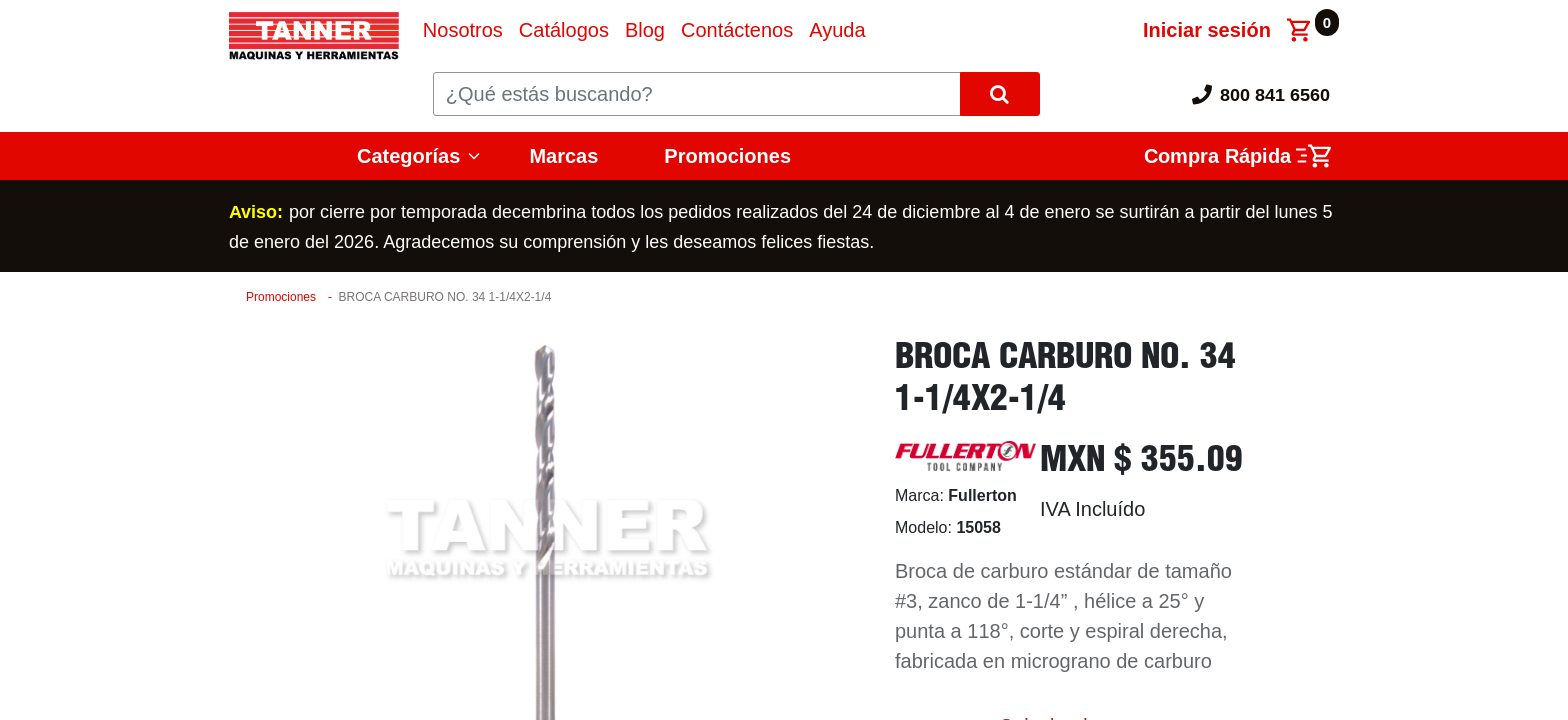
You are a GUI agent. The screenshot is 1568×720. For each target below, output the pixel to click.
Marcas (563, 156)
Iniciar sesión (1207, 30)
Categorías (408, 156)
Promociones (727, 156)
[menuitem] (463, 30)
